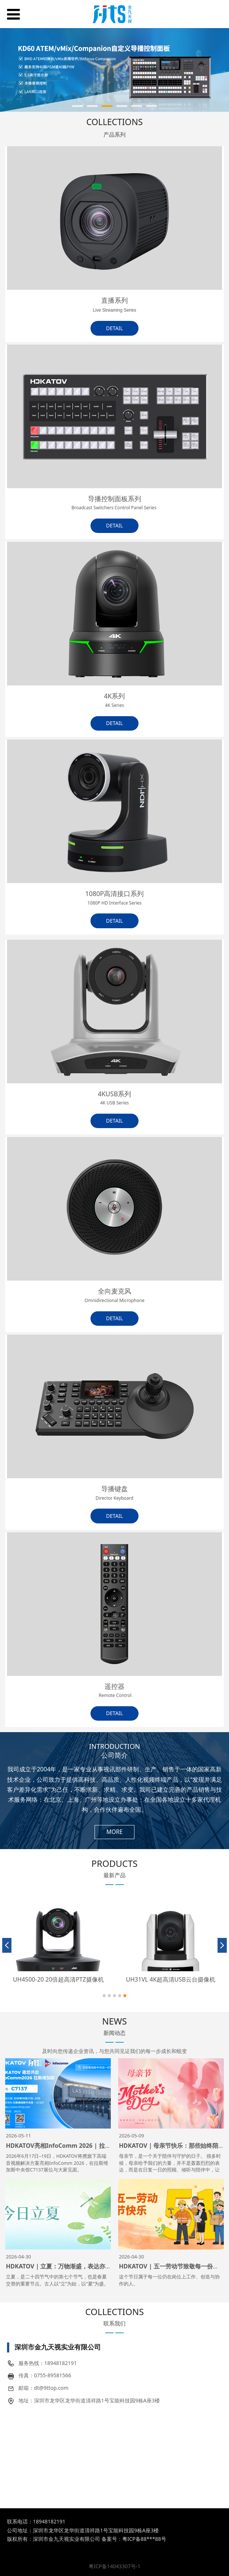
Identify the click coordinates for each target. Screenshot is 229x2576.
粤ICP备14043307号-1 (115, 2566)
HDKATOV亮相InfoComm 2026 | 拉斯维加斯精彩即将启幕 (85, 2145)
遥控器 (114, 1690)
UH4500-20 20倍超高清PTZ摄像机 (58, 1979)
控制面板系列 (113, 502)
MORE (114, 1832)
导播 (94, 498)
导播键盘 (114, 1492)
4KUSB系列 (114, 1097)
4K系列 (114, 699)
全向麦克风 (114, 1295)
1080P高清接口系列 (114, 897)
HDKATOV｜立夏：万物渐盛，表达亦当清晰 (64, 2266)
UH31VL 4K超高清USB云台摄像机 (170, 1979)
